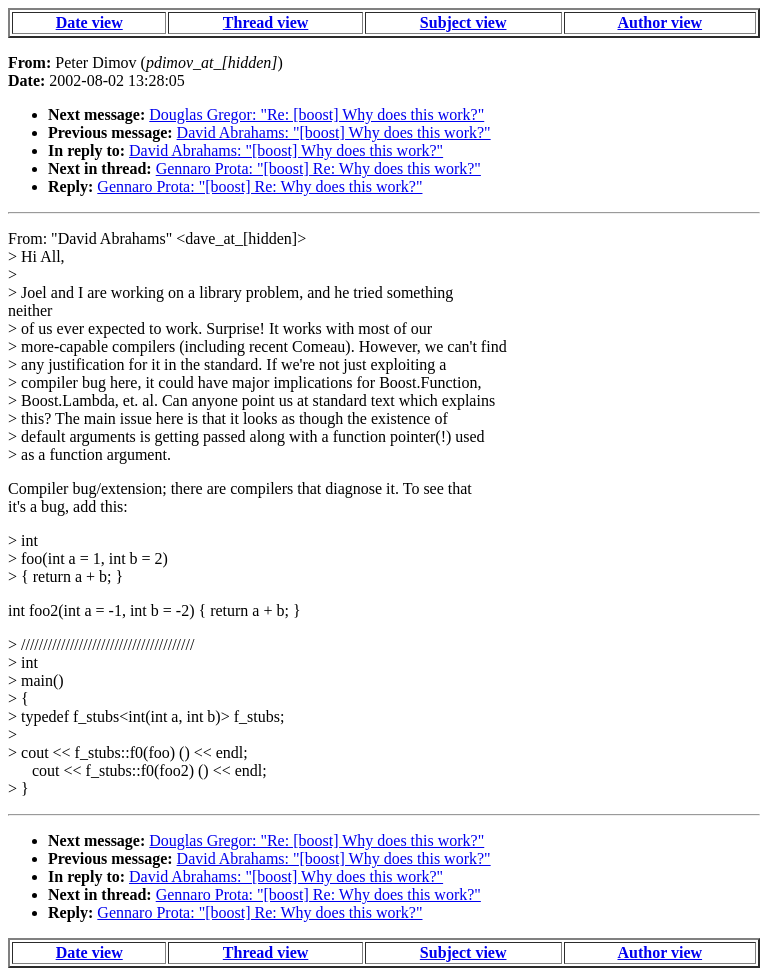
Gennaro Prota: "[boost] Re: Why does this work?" (318, 168)
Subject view (463, 22)
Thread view (265, 22)
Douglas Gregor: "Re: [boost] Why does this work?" (316, 114)
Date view (89, 22)
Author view (660, 22)
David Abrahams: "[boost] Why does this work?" (334, 132)
